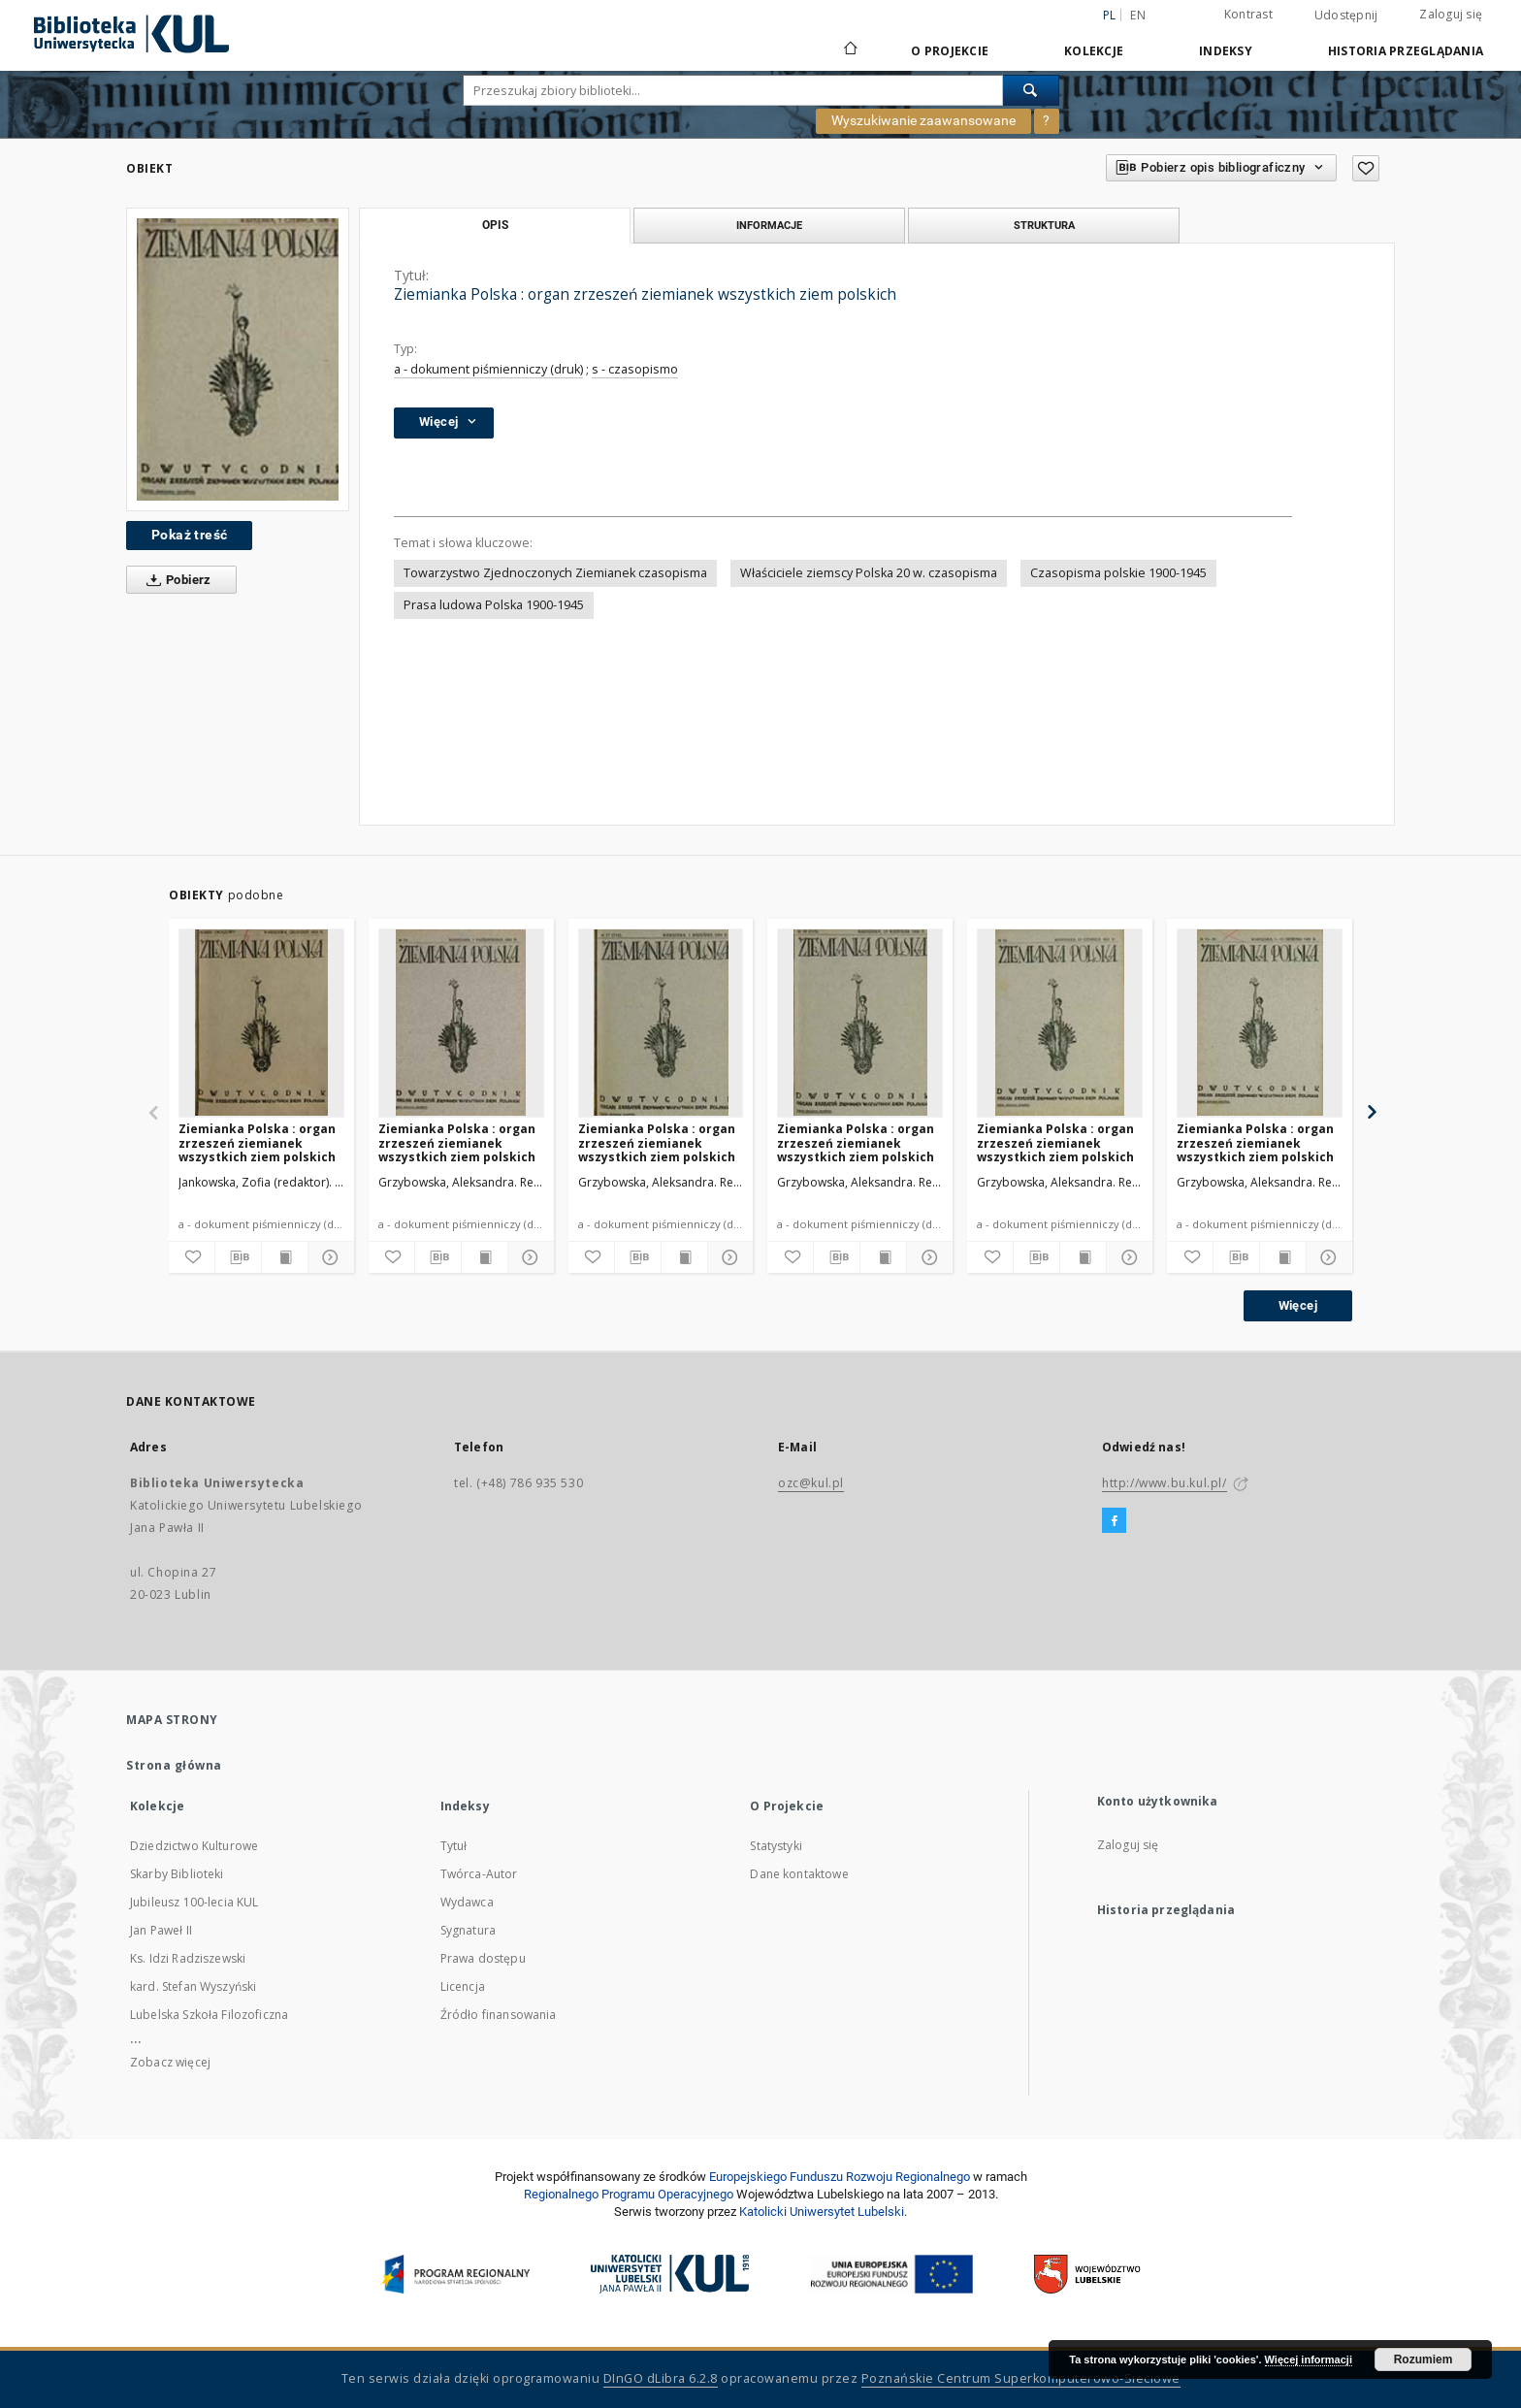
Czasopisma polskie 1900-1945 (1118, 573)
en (1138, 15)
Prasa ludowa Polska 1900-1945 (494, 605)
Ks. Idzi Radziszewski (187, 1958)
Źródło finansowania (498, 2014)
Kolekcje (1093, 51)
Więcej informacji (1308, 2359)
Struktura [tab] (1044, 225)
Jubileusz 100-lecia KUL (194, 1902)
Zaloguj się (1450, 14)
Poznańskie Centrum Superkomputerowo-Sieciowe (1021, 2378)
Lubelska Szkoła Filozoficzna (209, 2014)
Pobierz (175, 580)
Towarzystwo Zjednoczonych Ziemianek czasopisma (555, 573)
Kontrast (1248, 14)
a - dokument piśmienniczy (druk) (488, 369)
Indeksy (1225, 51)
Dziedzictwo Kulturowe (194, 1846)
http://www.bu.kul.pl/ (1164, 1483)
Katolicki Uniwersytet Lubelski (821, 2211)
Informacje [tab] (769, 225)
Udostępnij (1346, 15)
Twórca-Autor (479, 1874)
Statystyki (776, 1846)
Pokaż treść (189, 534)
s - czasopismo (635, 369)
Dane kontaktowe (799, 1874)
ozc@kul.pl (811, 1483)
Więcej (1297, 1305)
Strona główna (174, 1765)
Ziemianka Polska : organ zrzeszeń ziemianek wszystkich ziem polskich (257, 1142)
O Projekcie (949, 51)
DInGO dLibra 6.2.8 (660, 2378)
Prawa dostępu (483, 1958)
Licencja (462, 1986)
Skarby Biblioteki (177, 1874)
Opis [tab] (495, 225)
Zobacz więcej (170, 2062)
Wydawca (467, 1902)
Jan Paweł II (161, 1930)
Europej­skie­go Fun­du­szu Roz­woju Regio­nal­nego (839, 2176)
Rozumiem (1423, 2359)
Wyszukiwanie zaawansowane (923, 120)
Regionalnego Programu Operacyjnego (628, 2194)
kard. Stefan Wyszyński (193, 1986)
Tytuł (454, 1846)
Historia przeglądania (1405, 51)
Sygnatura (468, 1930)
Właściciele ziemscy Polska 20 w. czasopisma (868, 573)
